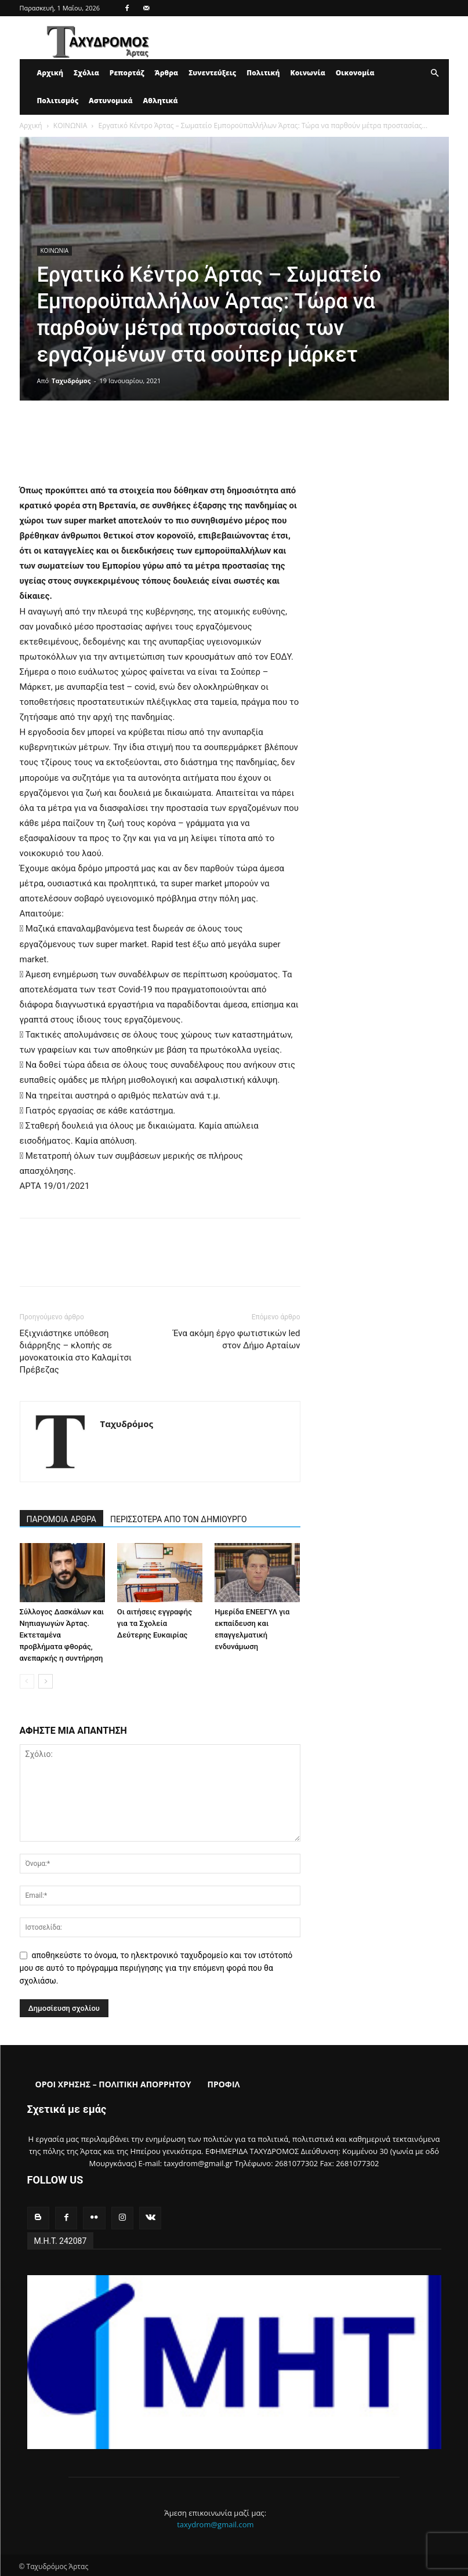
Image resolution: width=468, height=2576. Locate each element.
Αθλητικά (160, 100)
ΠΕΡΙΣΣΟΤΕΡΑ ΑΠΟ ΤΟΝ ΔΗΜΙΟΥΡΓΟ (178, 1519)
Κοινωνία (308, 73)
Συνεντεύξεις (212, 73)
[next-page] (45, 1681)
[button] (435, 73)
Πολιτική (263, 73)
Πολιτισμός (58, 100)
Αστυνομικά (111, 100)
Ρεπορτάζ (127, 73)
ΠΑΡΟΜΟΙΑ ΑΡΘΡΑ (62, 1519)
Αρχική (50, 73)
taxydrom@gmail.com (215, 2522)
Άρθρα (167, 73)
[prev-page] (27, 1681)
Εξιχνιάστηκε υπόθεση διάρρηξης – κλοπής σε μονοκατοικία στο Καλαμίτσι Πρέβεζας (76, 1351)
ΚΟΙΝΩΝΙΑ (70, 125)
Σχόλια (86, 73)
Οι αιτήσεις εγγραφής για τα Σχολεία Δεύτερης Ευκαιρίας (154, 1623)
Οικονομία (355, 73)
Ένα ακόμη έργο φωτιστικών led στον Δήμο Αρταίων (236, 1339)
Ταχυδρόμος (71, 380)
